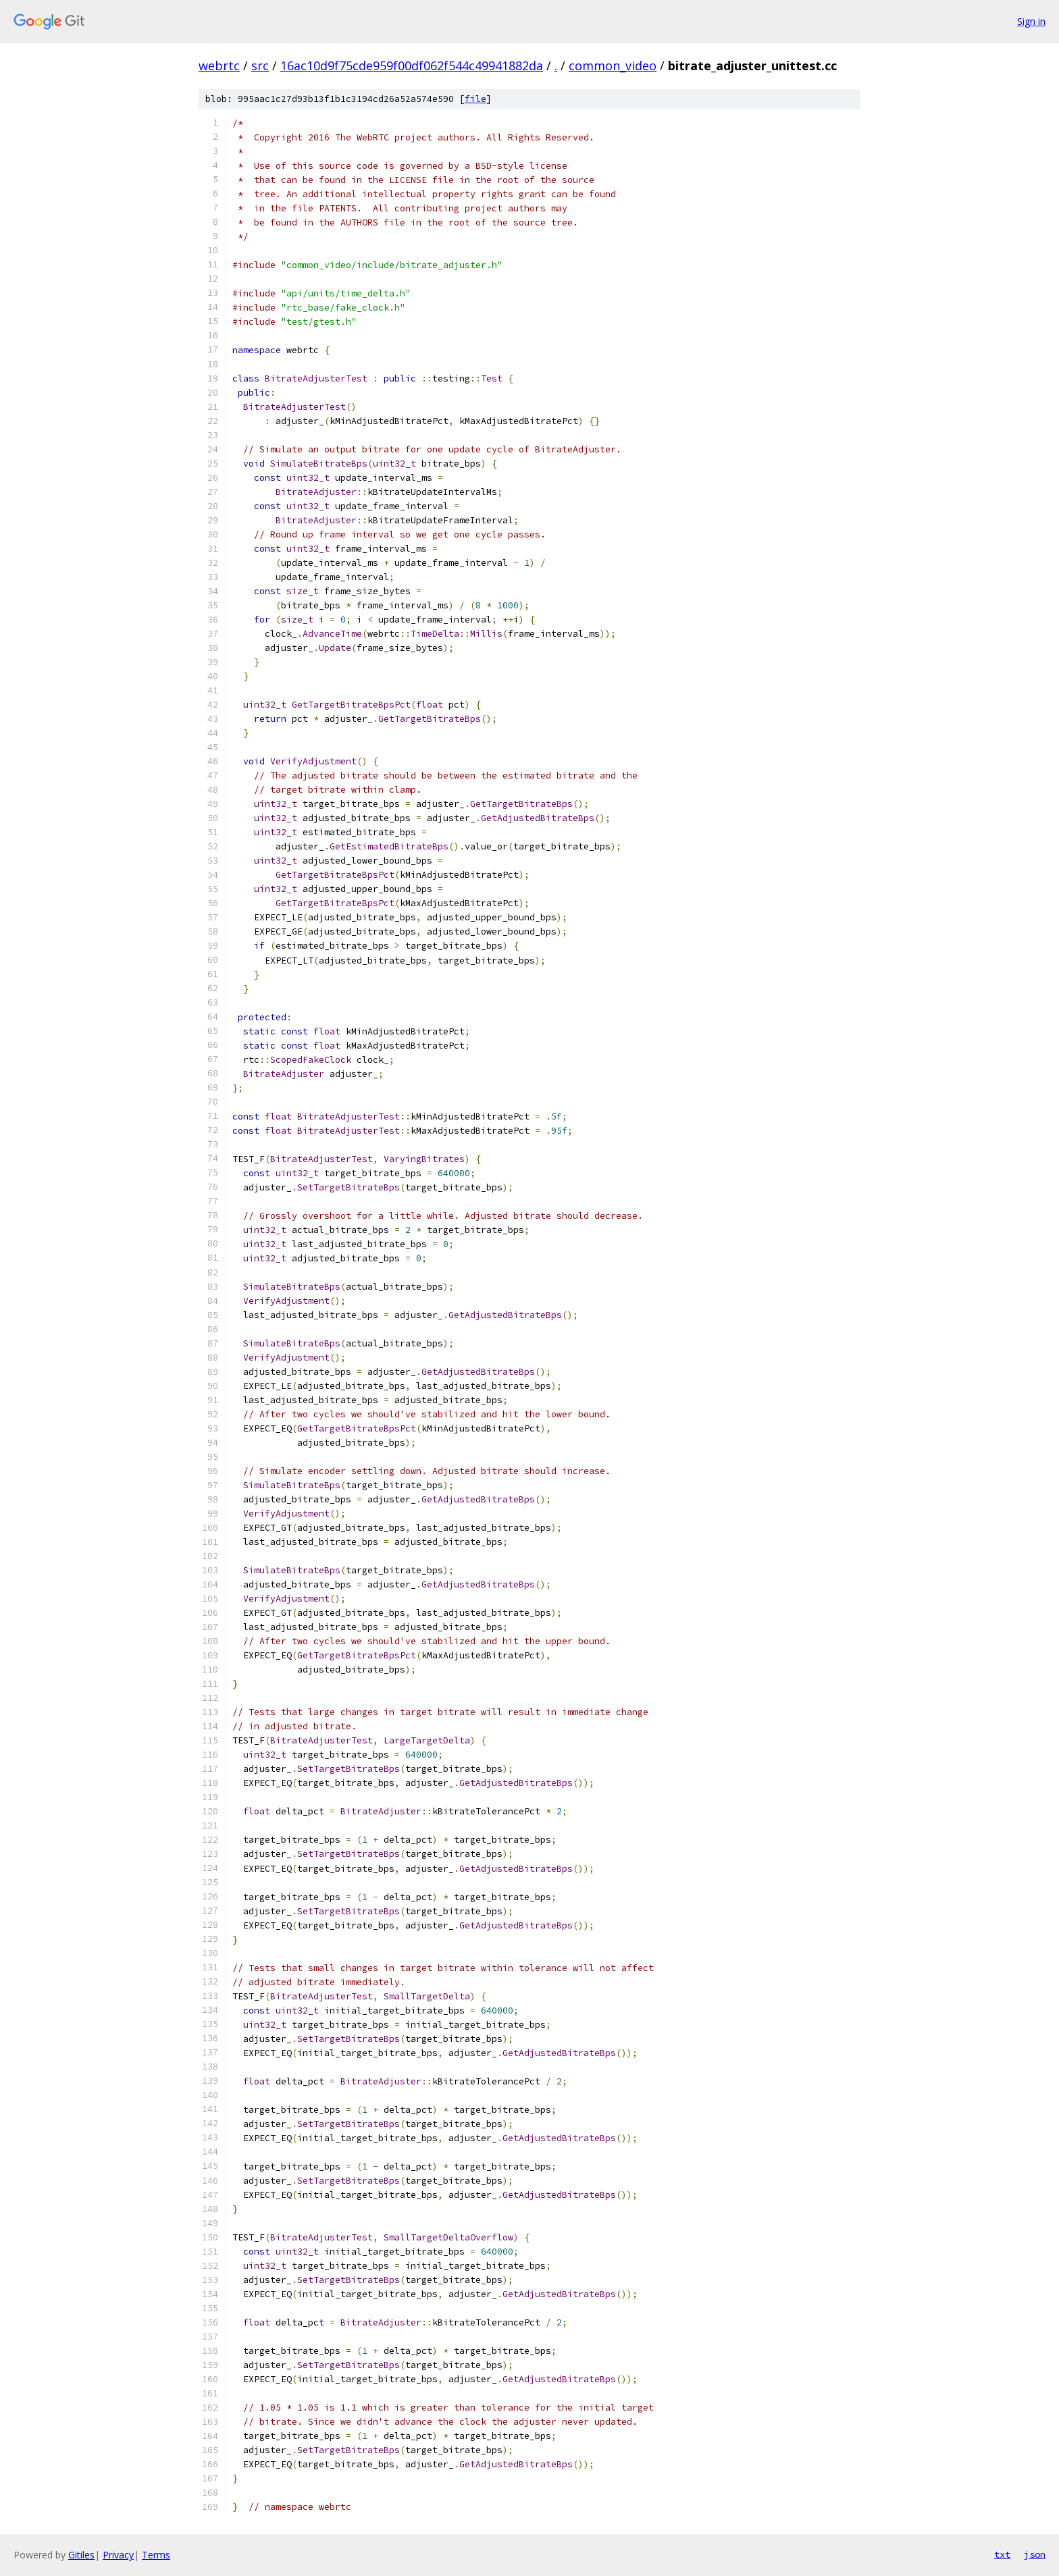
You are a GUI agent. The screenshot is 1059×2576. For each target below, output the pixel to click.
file (475, 99)
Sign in (1031, 21)
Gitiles (81, 2554)
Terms (156, 2554)
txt (1002, 2554)
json (1034, 2554)
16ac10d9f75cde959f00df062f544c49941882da (411, 65)
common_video (612, 65)
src (260, 65)
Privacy (118, 2554)
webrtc (219, 65)
